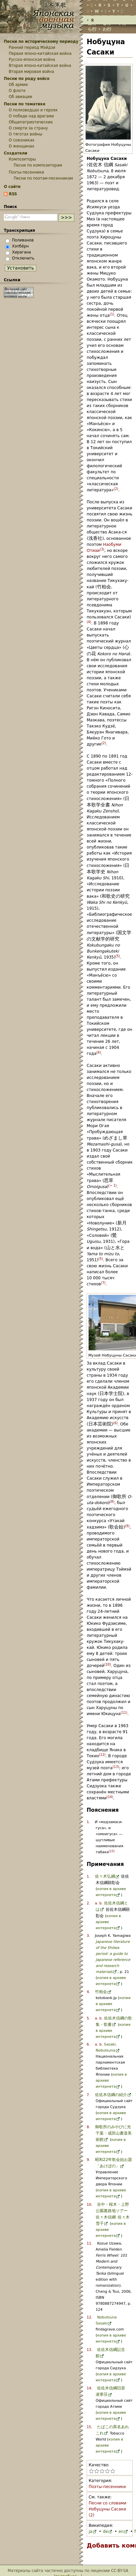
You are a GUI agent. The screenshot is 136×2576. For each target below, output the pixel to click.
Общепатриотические (31, 122)
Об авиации (20, 96)
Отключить (23, 258)
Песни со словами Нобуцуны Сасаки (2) (107, 2509)
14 (110, 1797)
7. (88, 2095)
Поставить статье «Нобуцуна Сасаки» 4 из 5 (107, 2471)
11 (124, 1712)
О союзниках (21, 140)
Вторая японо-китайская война (40, 65)
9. (88, 2160)
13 (116, 1767)
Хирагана (21, 252)
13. (89, 2350)
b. (101, 1903)
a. (96, 1903)
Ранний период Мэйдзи (32, 47)
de (105, 2531)
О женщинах (21, 146)
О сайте (12, 186)
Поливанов (23, 240)
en (121, 2531)
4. (88, 1992)
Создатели (15, 153)
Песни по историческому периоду (41, 41)
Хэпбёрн (20, 246)
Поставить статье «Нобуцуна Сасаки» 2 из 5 (96, 2471)
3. (88, 1936)
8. (88, 2127)
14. (89, 2388)
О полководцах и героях (33, 110)
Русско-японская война (32, 59)
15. (89, 2427)
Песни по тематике (24, 104)
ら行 (92, 29)
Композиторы (22, 159)
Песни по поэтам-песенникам (43, 178)
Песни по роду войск (27, 78)
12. (89, 2317)
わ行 (107, 29)
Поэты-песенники (107, 2486)
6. (88, 2044)
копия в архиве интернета (108, 1922)
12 (102, 1755)
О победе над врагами (31, 116)
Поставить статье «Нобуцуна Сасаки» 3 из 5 (102, 2471)
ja (90, 2531)
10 (108, 1664)
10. (89, 2204)
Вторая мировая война (31, 71)
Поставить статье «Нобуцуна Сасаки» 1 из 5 (91, 2471)
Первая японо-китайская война (40, 53)
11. (89, 2243)
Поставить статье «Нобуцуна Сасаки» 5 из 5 (112, 2471)
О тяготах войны (25, 134)
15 (112, 1851)
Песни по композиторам (38, 165)
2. (88, 1903)
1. (88, 1822)
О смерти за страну (28, 128)
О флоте (17, 90)
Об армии (18, 84)
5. (88, 2018)
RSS (13, 194)
